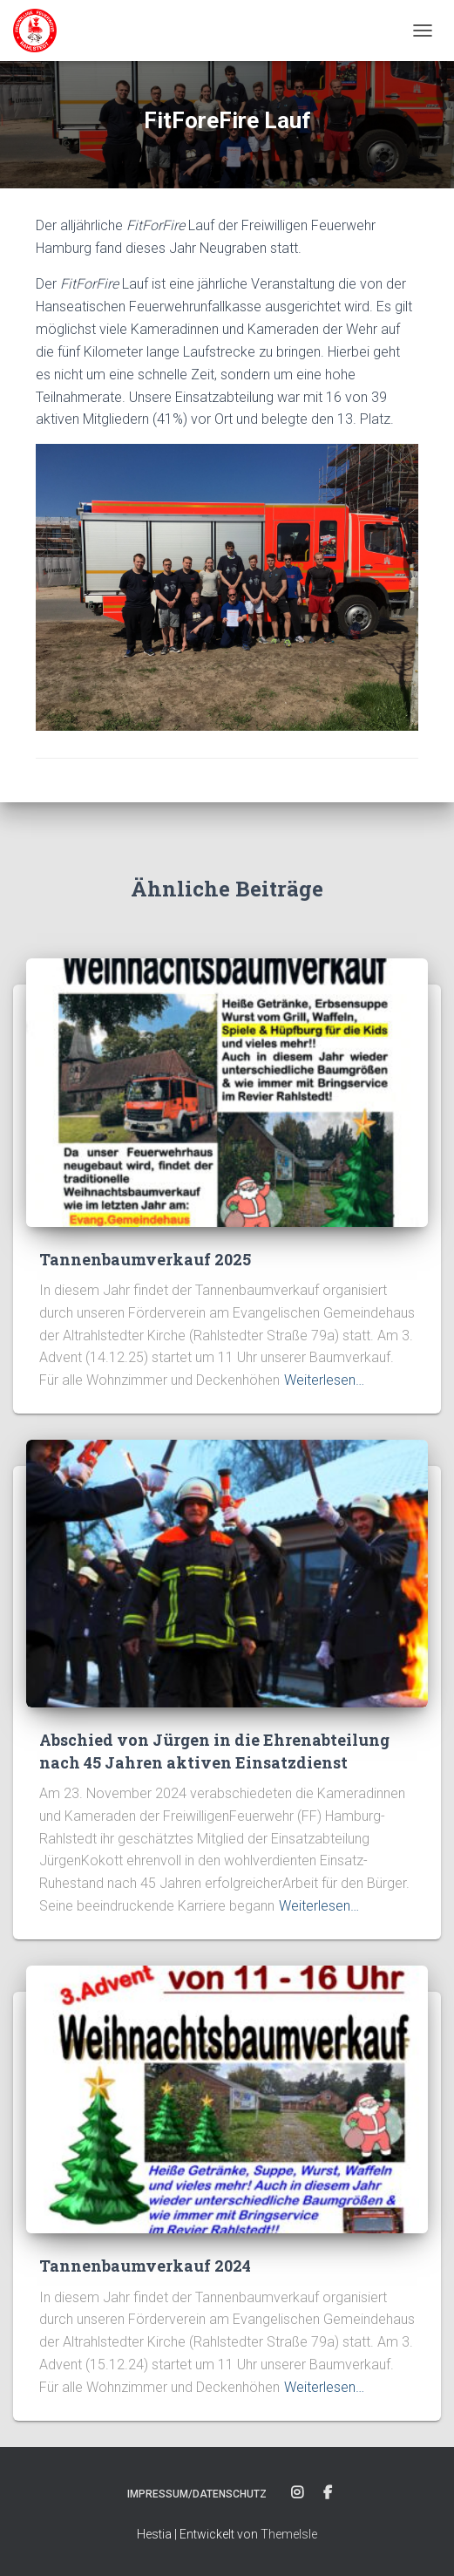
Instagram (297, 2493)
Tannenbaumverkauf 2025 (145, 1259)
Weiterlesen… (324, 1380)
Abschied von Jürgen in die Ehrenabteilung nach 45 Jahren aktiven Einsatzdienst (214, 1750)
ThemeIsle (289, 2534)
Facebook (328, 2493)
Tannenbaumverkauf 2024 (145, 2265)
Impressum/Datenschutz (197, 2494)
